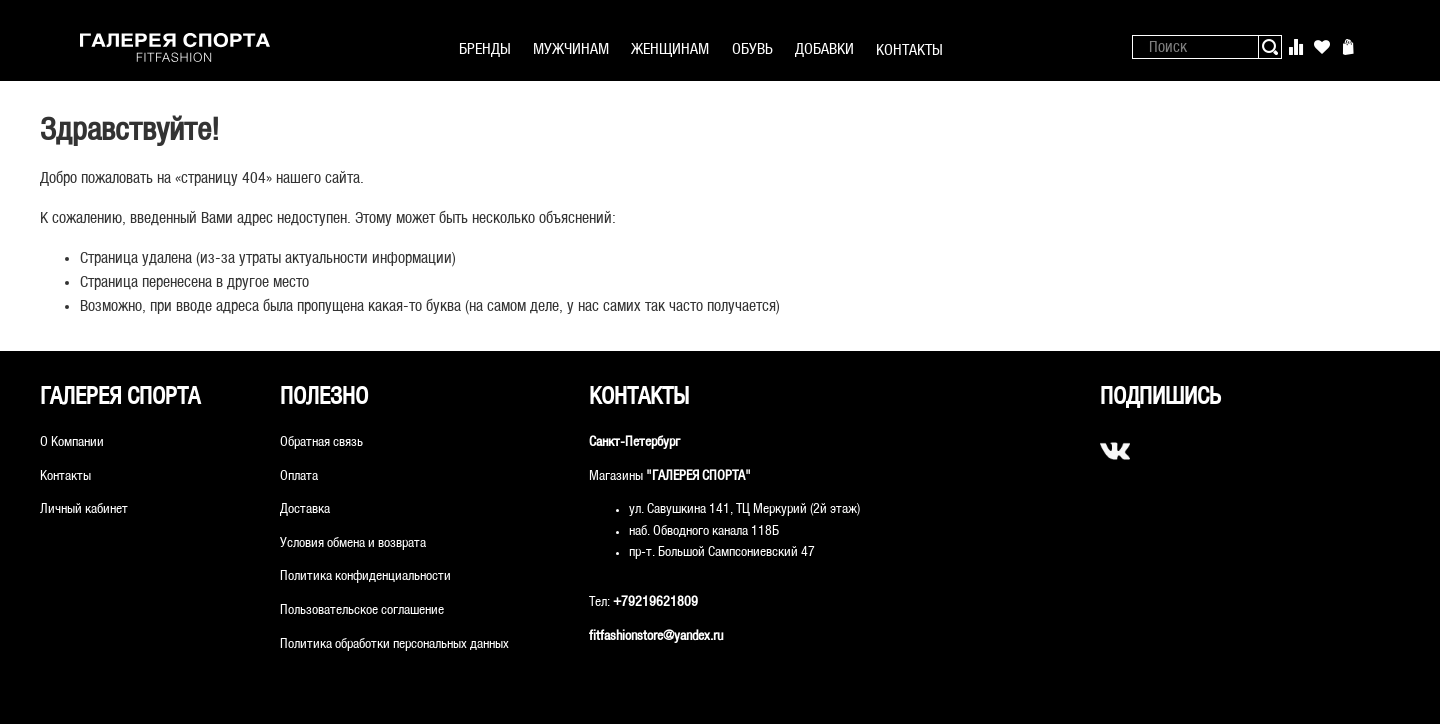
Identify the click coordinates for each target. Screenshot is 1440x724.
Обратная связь (321, 442)
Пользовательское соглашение (362, 610)
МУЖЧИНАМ (571, 49)
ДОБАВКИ (824, 49)
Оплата (299, 476)
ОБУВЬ (752, 49)
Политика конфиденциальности (365, 576)
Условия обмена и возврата (353, 543)
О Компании (72, 442)
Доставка (305, 509)
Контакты (65, 476)
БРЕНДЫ (485, 49)
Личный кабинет (84, 509)
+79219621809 (655, 602)
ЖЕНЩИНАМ (670, 49)
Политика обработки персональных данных (394, 644)
